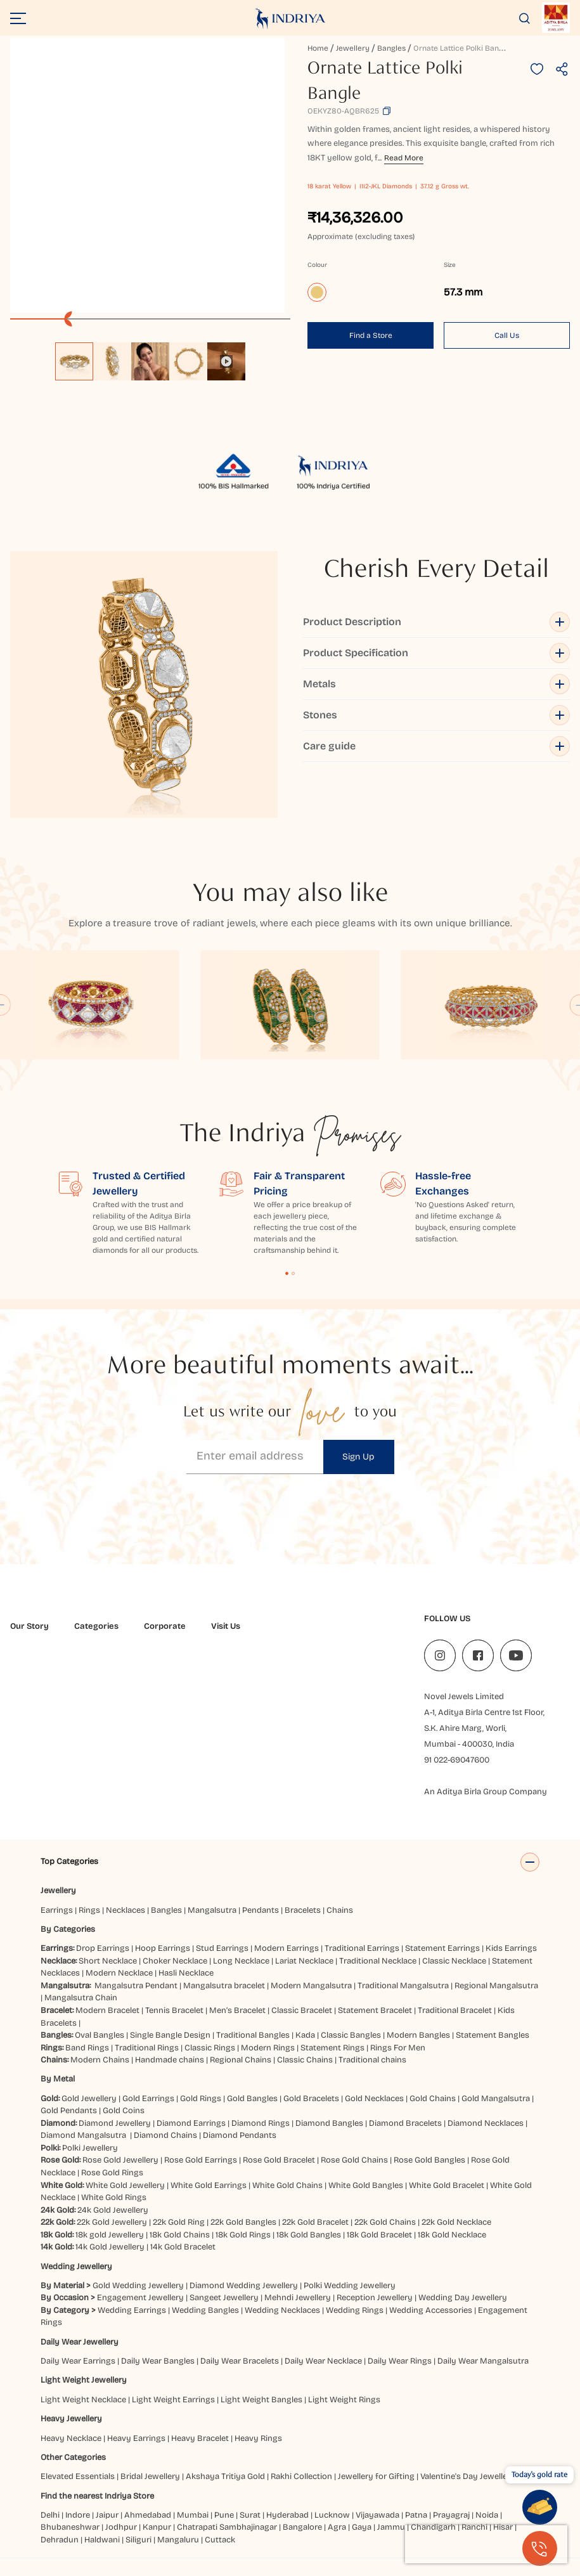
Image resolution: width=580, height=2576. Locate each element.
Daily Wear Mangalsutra (483, 2374)
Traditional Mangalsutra (403, 1998)
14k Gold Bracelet (183, 2260)
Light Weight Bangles (261, 2412)
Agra (337, 2540)
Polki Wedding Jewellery (350, 2298)
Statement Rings (332, 2060)
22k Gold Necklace (456, 2235)
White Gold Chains (287, 2198)
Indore (77, 2528)
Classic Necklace (454, 1974)
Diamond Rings (260, 2136)
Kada (305, 2048)
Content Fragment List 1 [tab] (286, 1273)
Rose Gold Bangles (429, 2173)
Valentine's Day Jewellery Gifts (478, 2489)
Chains (339, 1923)
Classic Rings (209, 2060)
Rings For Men (397, 2060)
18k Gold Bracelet (379, 2248)
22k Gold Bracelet (315, 2235)
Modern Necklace (119, 1986)
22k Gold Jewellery (112, 2235)
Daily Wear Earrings (78, 2374)
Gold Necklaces (374, 2111)
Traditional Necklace (377, 1974)
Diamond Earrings (191, 2136)
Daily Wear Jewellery (80, 2355)
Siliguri (138, 2552)
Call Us (506, 335)
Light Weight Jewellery (84, 2393)
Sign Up (358, 1456)
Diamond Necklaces (486, 2136)
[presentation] (486, 2544)
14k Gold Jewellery (110, 2260)
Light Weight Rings (344, 2412)
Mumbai (193, 2528)
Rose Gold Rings (112, 2185)
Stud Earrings (222, 1961)
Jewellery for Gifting (376, 2489)
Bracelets (303, 1923)
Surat (250, 2528)
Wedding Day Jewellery (462, 2310)
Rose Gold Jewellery (120, 2173)
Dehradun (60, 2552)
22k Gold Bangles (243, 2235)
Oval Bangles (99, 2048)
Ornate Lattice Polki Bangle (461, 48)
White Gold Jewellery (125, 2198)
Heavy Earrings (136, 2451)
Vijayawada (377, 2528)
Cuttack (220, 2552)
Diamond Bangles (329, 2136)
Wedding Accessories (430, 2323)
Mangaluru (178, 2552)
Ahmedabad (147, 2528)
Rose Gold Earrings (200, 2173)
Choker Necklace (175, 1974)
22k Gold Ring (179, 2235)
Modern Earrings (286, 1961)
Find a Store (370, 335)
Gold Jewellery (89, 2111)
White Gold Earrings (209, 2198)
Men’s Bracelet (237, 2023)
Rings (89, 1923)
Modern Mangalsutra (311, 1998)
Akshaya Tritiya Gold (225, 2489)
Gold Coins (124, 2123)
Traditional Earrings (362, 1961)
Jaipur (107, 2528)
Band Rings (87, 2060)
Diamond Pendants (239, 2148)
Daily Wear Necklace (323, 2374)
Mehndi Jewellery (297, 2310)
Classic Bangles (351, 2048)
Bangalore (302, 2540)
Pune (224, 2528)
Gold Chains (432, 2111)
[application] (147, 175)
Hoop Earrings (162, 1961)
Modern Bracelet (107, 2023)
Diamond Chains (165, 2148)
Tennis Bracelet (174, 2023)
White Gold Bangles (365, 2198)
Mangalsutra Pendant (135, 1998)
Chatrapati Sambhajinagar (227, 2540)
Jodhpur (121, 2540)
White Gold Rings (113, 2210)
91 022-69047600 (456, 1760)
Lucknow (332, 2528)
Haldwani (102, 2552)
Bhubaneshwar (70, 2540)
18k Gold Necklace (452, 2248)
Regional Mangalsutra (496, 1998)
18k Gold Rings (243, 2248)
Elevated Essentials (78, 2489)
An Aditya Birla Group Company (485, 1792)
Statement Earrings (442, 1961)
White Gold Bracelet (446, 2198)
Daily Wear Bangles (158, 2374)
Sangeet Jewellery (224, 2310)
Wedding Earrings (132, 2323)
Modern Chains (99, 2073)
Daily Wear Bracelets (239, 2374)
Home (317, 48)
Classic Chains (305, 2073)
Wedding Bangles (205, 2323)
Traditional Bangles (253, 2048)
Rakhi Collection (301, 2489)
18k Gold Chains (180, 2248)
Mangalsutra (212, 1923)
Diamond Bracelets (405, 2136)
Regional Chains (240, 2073)
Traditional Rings (147, 2060)
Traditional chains (372, 2073)
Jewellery (353, 48)
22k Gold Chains (385, 2235)
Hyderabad (287, 2528)
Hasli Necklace (186, 1986)
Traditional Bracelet (455, 2023)
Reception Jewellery (375, 2310)
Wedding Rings (354, 2323)
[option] (74, 361)
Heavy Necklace (71, 2451)
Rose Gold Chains (354, 2173)
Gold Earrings (148, 2111)
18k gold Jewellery (109, 2248)
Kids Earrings (511, 1961)
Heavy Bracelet (200, 2451)
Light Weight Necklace (83, 2412)
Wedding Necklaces (282, 2323)
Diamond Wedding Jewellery (244, 2298)
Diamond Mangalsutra (83, 2148)
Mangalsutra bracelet (224, 1998)
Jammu (391, 2540)
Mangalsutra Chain (80, 2010)
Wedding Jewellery (76, 2279)
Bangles (391, 48)
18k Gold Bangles (308, 2248)
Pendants (260, 1923)
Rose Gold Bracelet (279, 2173)
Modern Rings (268, 2060)
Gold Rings (200, 2111)
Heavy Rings (258, 2451)
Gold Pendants (69, 2123)
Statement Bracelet (375, 2023)
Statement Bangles (492, 2048)
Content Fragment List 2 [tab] (293, 1273)
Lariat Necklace (304, 1974)
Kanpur (157, 2540)
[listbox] (150, 355)
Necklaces (125, 1923)
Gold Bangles (252, 2111)
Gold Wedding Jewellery (138, 2298)
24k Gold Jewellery (112, 2223)
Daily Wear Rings (400, 2374)
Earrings (57, 1923)
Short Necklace (108, 1974)
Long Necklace (241, 1974)
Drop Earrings (102, 1961)
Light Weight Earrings (173, 2412)
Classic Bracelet (301, 2023)
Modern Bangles (418, 2048)
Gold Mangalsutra (495, 2111)
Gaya (361, 2540)
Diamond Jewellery (115, 2136)
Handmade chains (169, 2073)
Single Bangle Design (170, 2048)
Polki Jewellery (90, 2161)
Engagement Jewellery (140, 2310)
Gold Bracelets (311, 2111)
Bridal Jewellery (150, 2489)
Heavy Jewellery (71, 2431)
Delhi (50, 2528)
